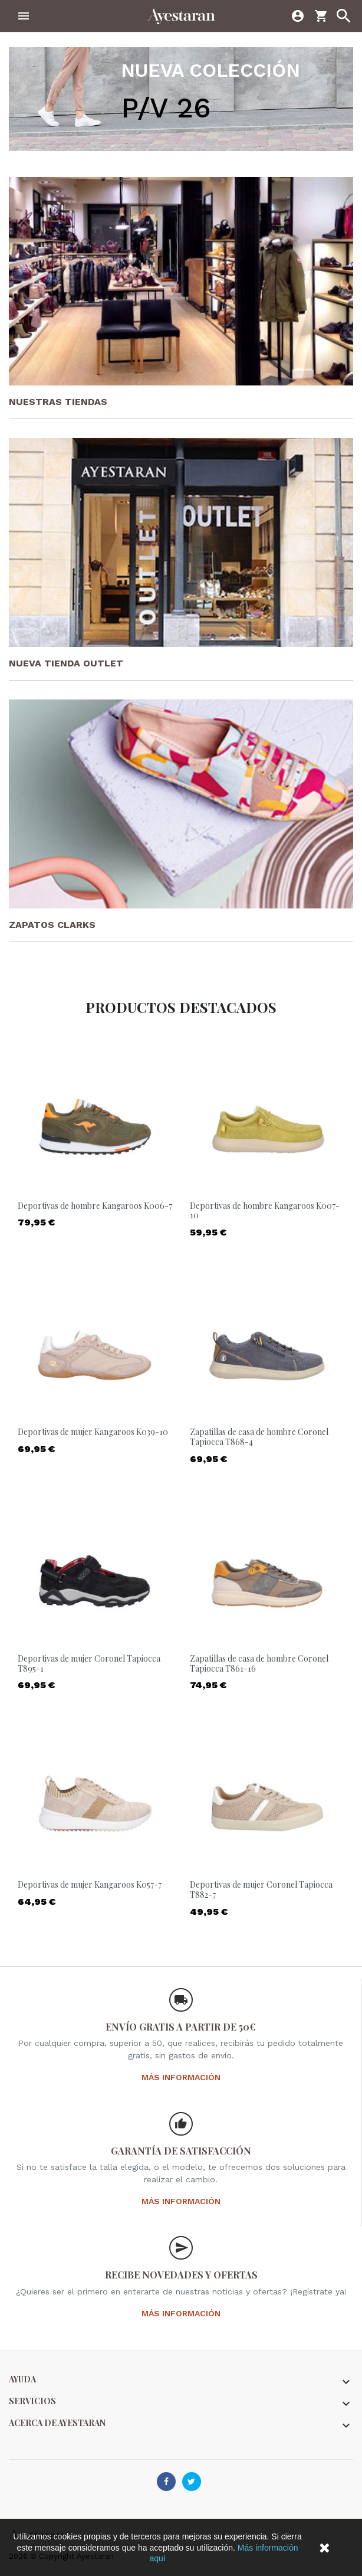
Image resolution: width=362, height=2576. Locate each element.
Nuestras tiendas (58, 401)
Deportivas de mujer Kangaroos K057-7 (90, 1884)
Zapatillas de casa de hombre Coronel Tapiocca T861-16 (259, 1663)
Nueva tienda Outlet (66, 663)
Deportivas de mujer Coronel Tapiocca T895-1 (89, 1663)
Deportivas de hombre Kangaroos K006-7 (95, 1205)
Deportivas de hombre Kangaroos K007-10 (265, 1210)
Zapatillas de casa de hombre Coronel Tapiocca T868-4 (259, 1436)
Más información (181, 2077)
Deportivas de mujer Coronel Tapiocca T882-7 (261, 1889)
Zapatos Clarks (52, 924)
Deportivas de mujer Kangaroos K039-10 (93, 1431)
